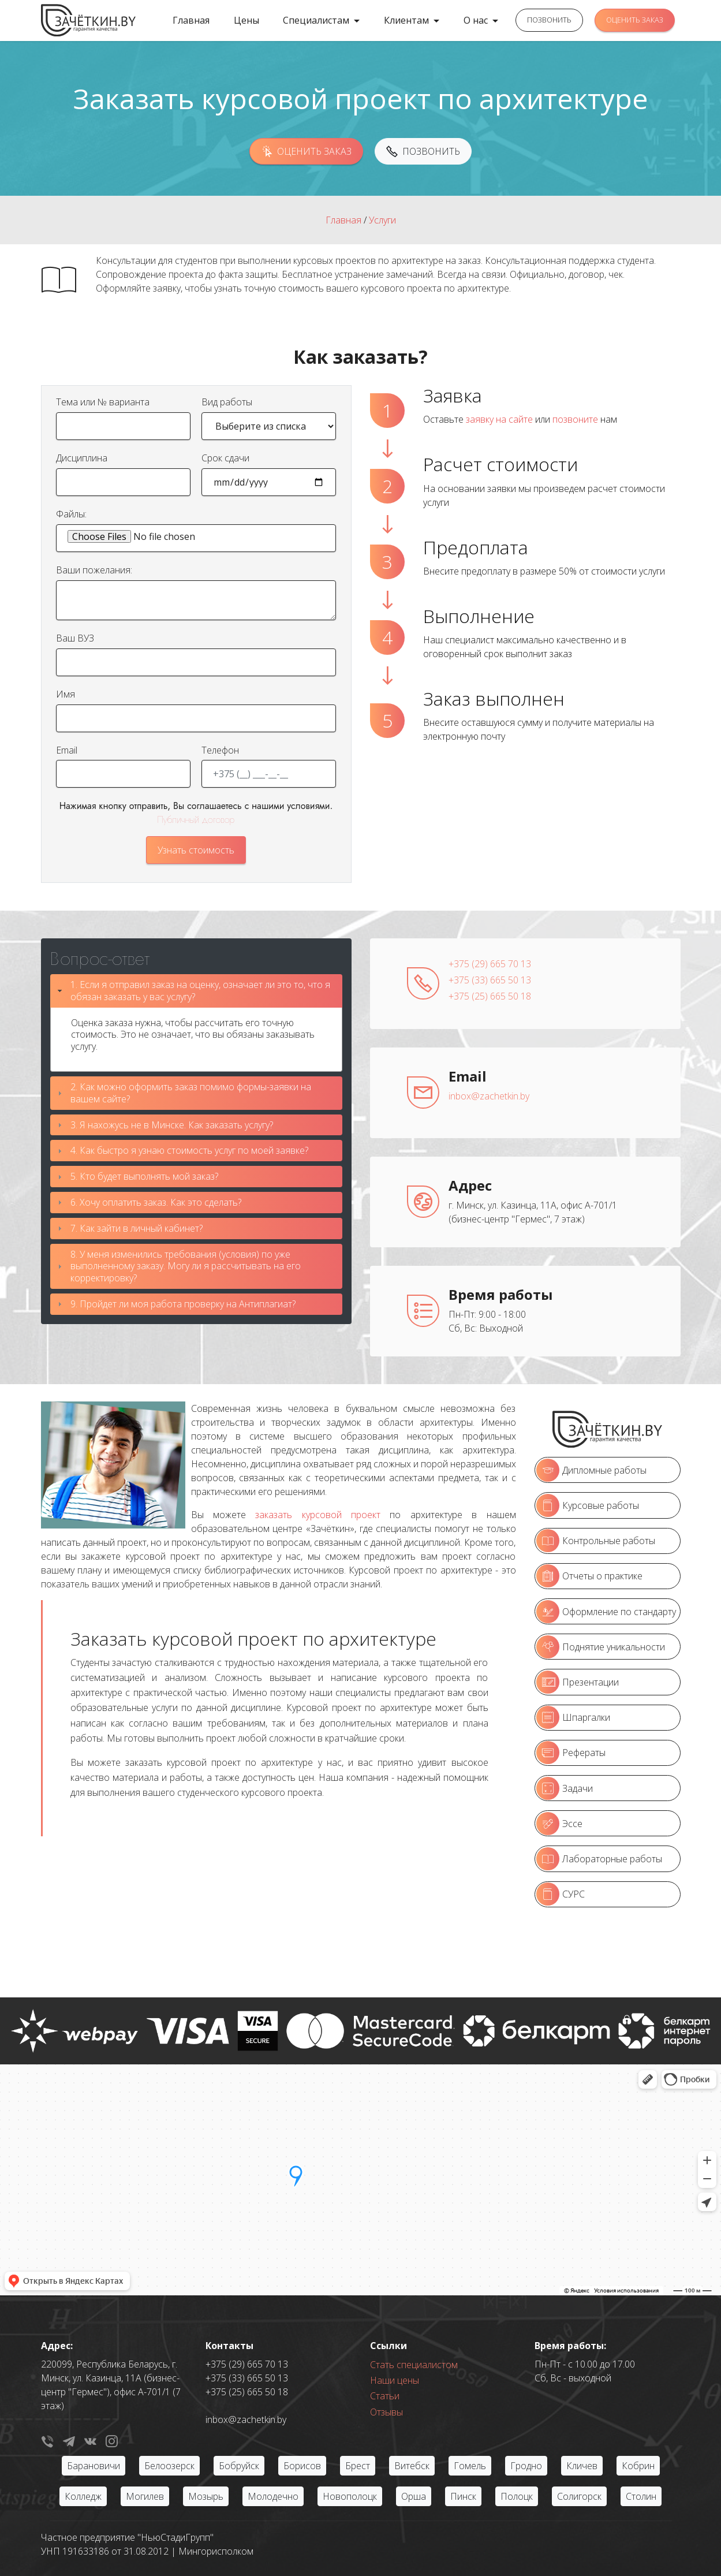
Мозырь (205, 2496)
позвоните (575, 419)
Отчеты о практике (589, 1575)
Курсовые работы (587, 1505)
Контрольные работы (595, 1540)
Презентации (577, 1682)
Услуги (382, 220)
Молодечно (273, 2496)
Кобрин (638, 2465)
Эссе (559, 1823)
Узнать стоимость (196, 850)
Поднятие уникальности (600, 1646)
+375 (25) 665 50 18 (490, 996)
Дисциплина (81, 458)
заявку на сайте (499, 419)
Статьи (384, 2395)
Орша (413, 2496)
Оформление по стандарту (606, 1611)
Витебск (411, 2465)
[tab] (196, 991)
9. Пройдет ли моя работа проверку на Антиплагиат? (183, 1304)
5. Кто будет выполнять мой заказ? (144, 1176)
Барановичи (93, 2465)
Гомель (470, 2465)
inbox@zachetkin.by (489, 1096)
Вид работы (226, 402)
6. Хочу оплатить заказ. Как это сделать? (155, 1202)
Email (66, 750)
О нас (476, 20)
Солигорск (579, 2496)
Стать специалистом (414, 2364)
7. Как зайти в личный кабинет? (136, 1228)
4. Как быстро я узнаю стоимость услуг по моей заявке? (189, 1150)
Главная (191, 20)
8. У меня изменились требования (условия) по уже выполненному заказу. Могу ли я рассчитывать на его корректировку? (185, 1266)
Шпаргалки (573, 1717)
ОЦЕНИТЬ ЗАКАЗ (634, 19)
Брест (357, 2465)
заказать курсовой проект (317, 1514)
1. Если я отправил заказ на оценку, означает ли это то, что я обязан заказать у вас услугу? (200, 990)
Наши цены (394, 2380)
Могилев (145, 2496)
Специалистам (316, 20)
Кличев (581, 2465)
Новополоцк (350, 2496)
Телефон (220, 750)
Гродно (526, 2465)
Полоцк (516, 2496)
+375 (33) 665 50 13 (490, 980)
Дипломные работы (591, 1470)
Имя (65, 694)
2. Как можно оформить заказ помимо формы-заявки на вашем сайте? (190, 1092)
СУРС (560, 1894)
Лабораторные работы (599, 1858)
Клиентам (406, 20)
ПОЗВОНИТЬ (549, 19)
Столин (641, 2496)
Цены (246, 20)
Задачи (564, 1788)
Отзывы (386, 2412)
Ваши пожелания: (94, 570)
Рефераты (571, 1752)
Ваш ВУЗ (75, 638)
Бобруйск (239, 2465)
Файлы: (71, 514)
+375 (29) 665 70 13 (490, 963)
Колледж (83, 2496)
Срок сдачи (225, 458)
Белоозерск (169, 2465)
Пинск (463, 2496)
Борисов (302, 2465)
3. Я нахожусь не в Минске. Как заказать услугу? (171, 1125)
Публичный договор (195, 819)
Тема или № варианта (103, 402)
